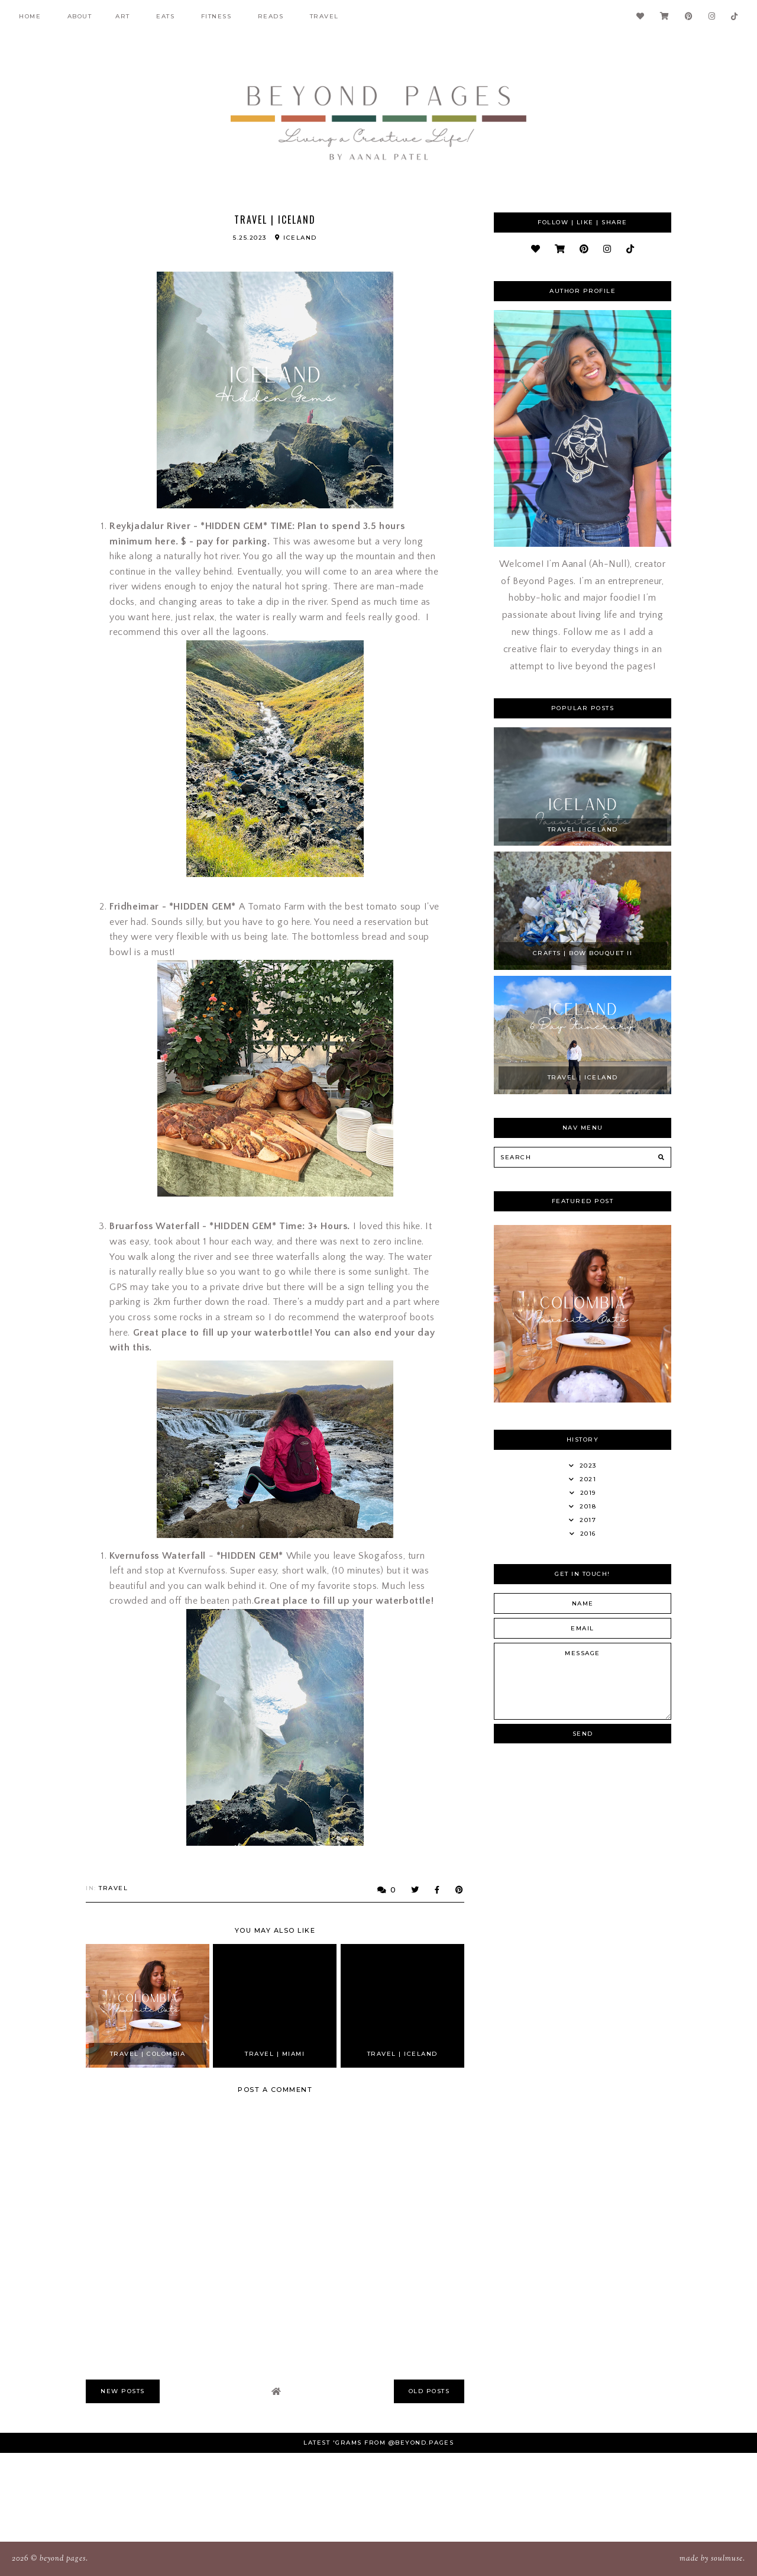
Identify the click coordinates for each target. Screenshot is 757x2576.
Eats (165, 16)
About (79, 16)
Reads (271, 16)
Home (30, 16)
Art (122, 16)
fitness (216, 16)
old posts (429, 2391)
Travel (324, 16)
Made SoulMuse (711, 2559)
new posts (123, 2391)
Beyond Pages (63, 2559)
